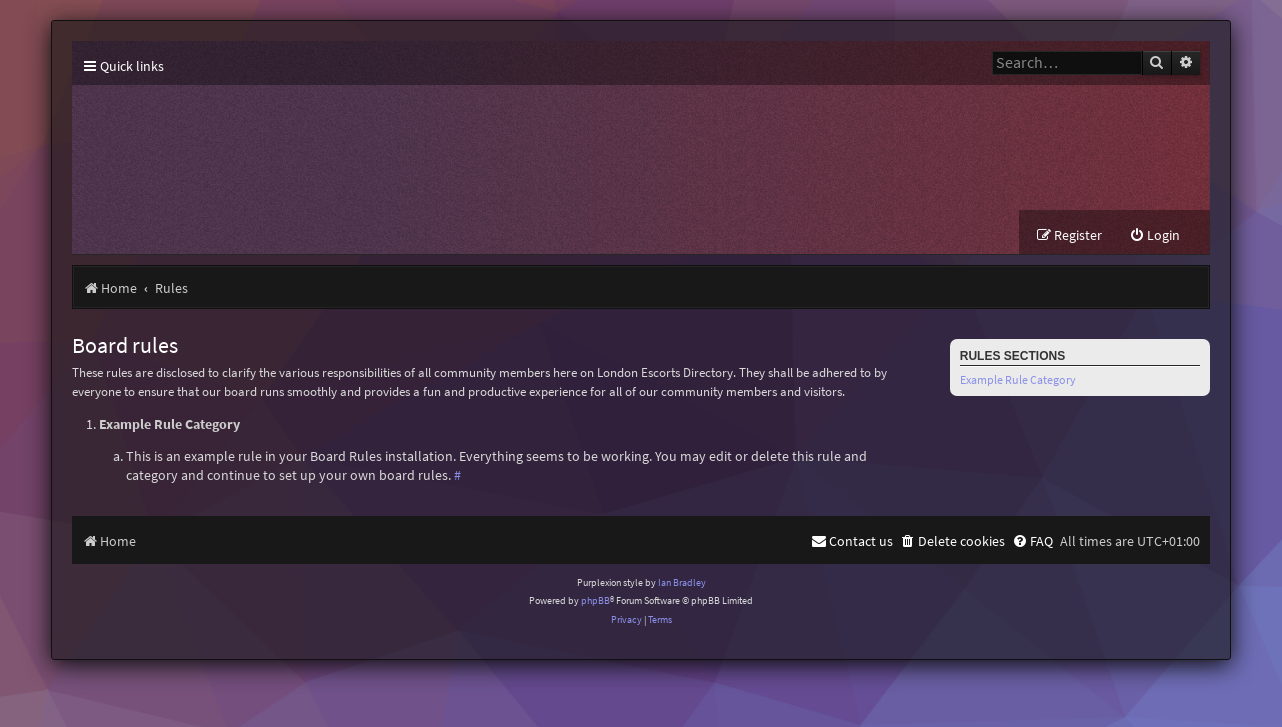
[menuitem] (1154, 235)
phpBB (595, 600)
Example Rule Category (1018, 379)
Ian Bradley (682, 582)
